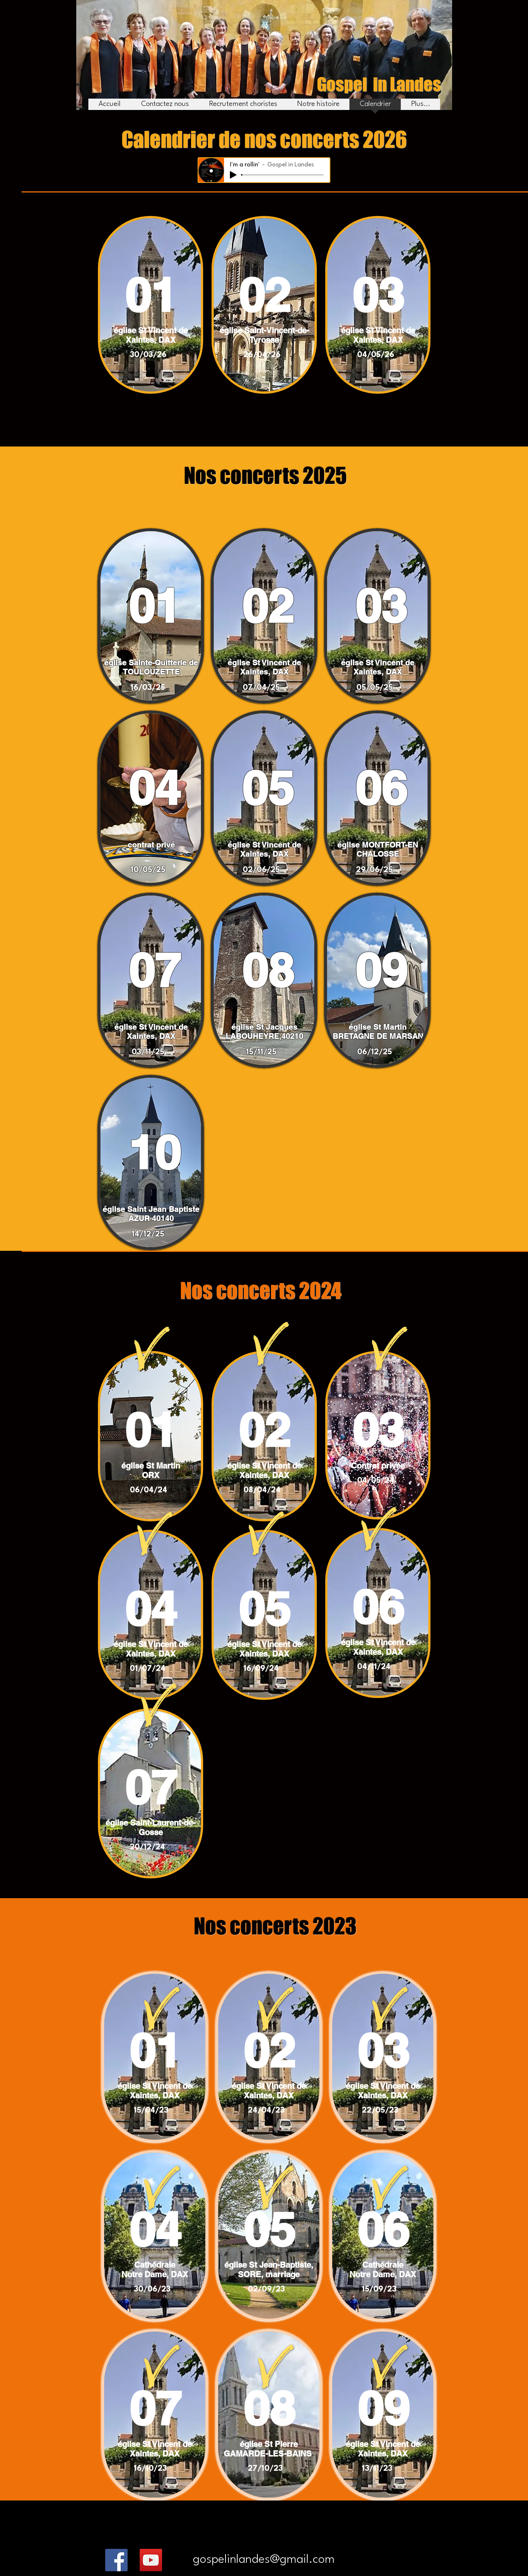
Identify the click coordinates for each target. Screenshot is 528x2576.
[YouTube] (151, 2560)
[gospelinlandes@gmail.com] (263, 2560)
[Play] (233, 175)
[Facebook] (116, 2560)
